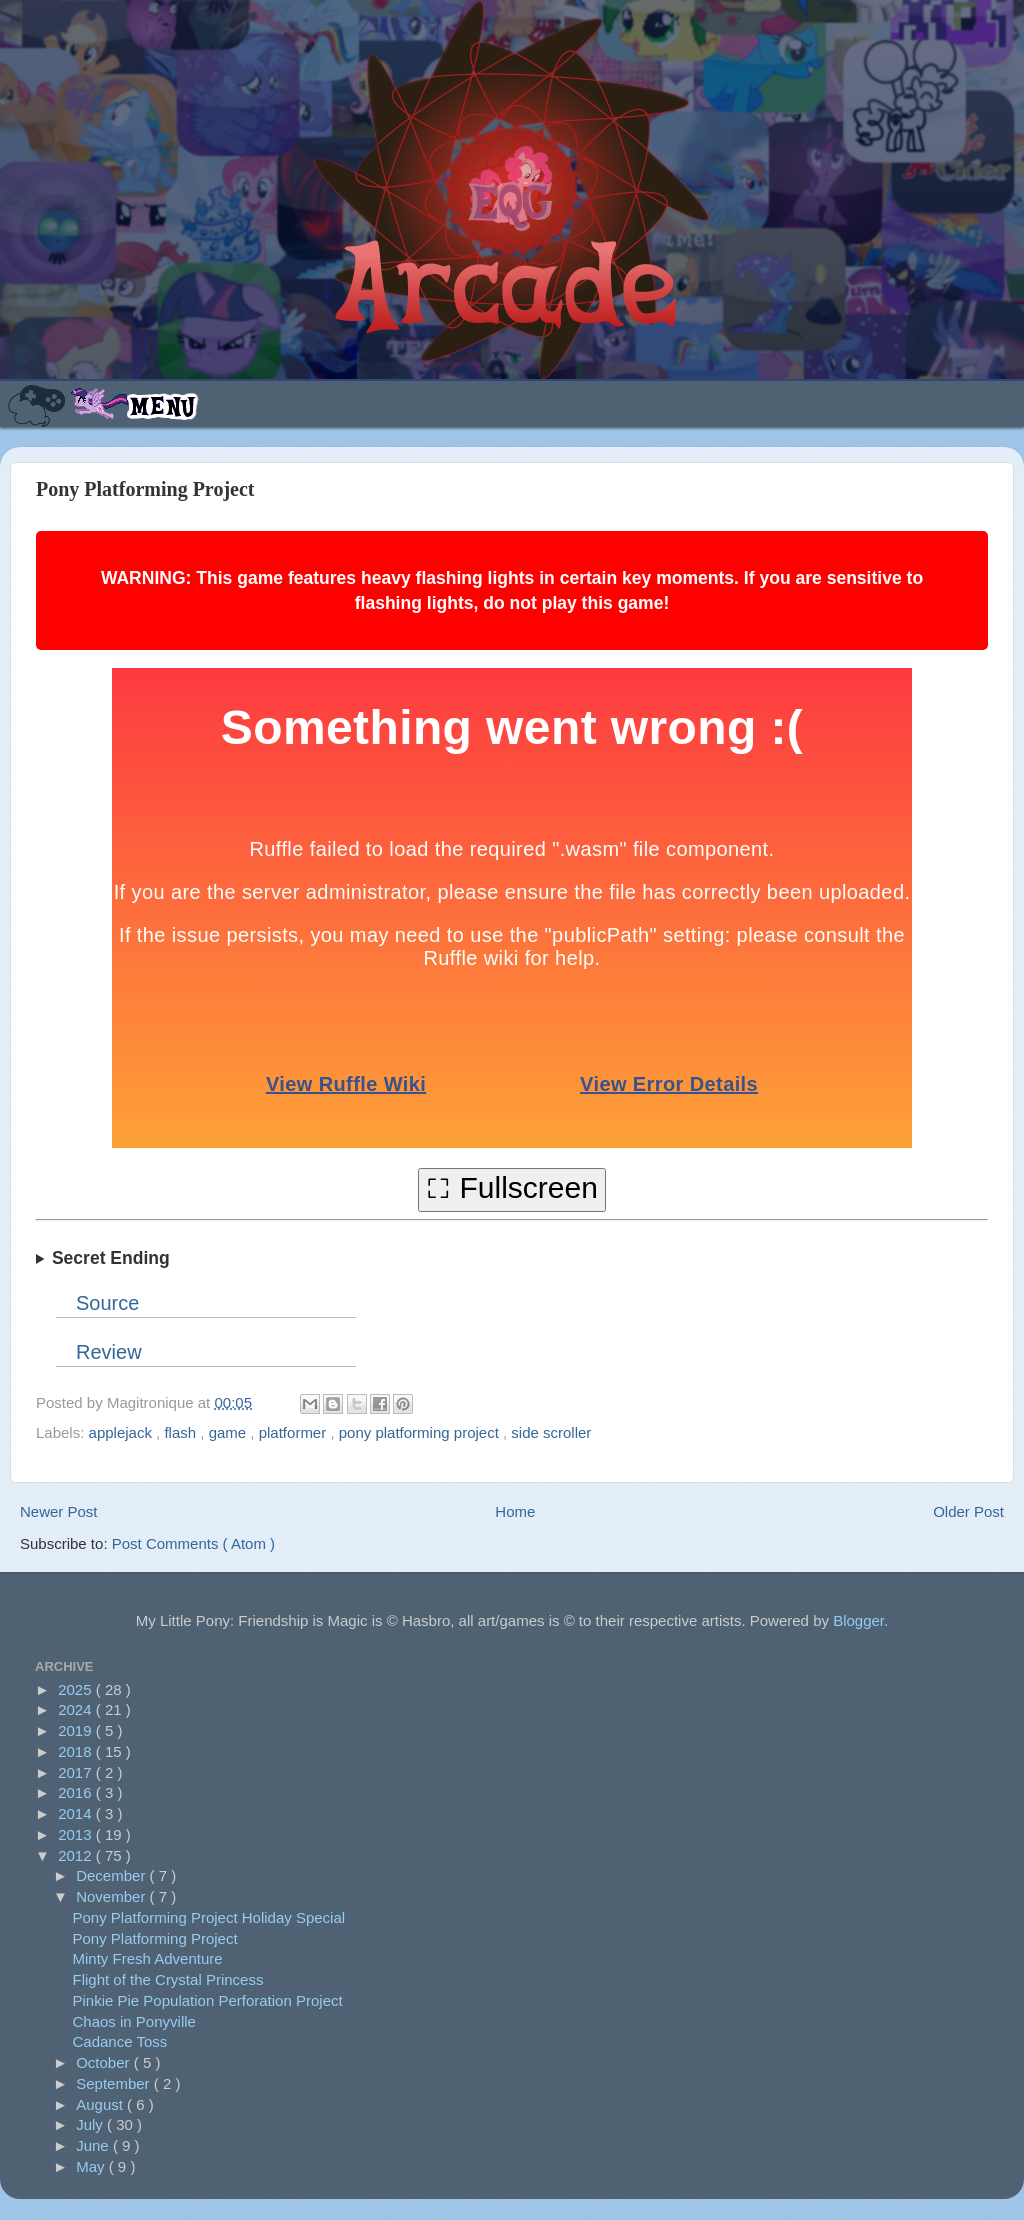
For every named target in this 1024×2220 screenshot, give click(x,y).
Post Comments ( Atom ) (193, 1543)
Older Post (968, 1511)
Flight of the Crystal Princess (168, 1979)
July (91, 2124)
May (92, 2166)
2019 (77, 1730)
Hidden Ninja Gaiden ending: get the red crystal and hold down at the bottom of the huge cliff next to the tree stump (512, 1259)
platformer (295, 1432)
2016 (77, 1792)
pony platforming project (421, 1432)
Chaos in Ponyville (134, 2021)
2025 (77, 1689)
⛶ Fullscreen (512, 1187)
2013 (77, 1834)
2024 (77, 1709)
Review (109, 1352)
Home (515, 1511)
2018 (77, 1751)
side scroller (551, 1432)
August (101, 2104)
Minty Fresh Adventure (148, 1958)
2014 (77, 1813)
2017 (77, 1772)
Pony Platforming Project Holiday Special (209, 1917)
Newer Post (59, 1511)
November (112, 1896)
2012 (77, 1855)
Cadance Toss (120, 2041)
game (230, 1432)
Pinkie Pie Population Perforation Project (208, 2000)
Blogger (858, 1620)
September (115, 2083)
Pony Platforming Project (155, 1938)
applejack (123, 1432)
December (112, 1875)
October (105, 2062)
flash (182, 1432)
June (94, 2145)
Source (107, 1303)
